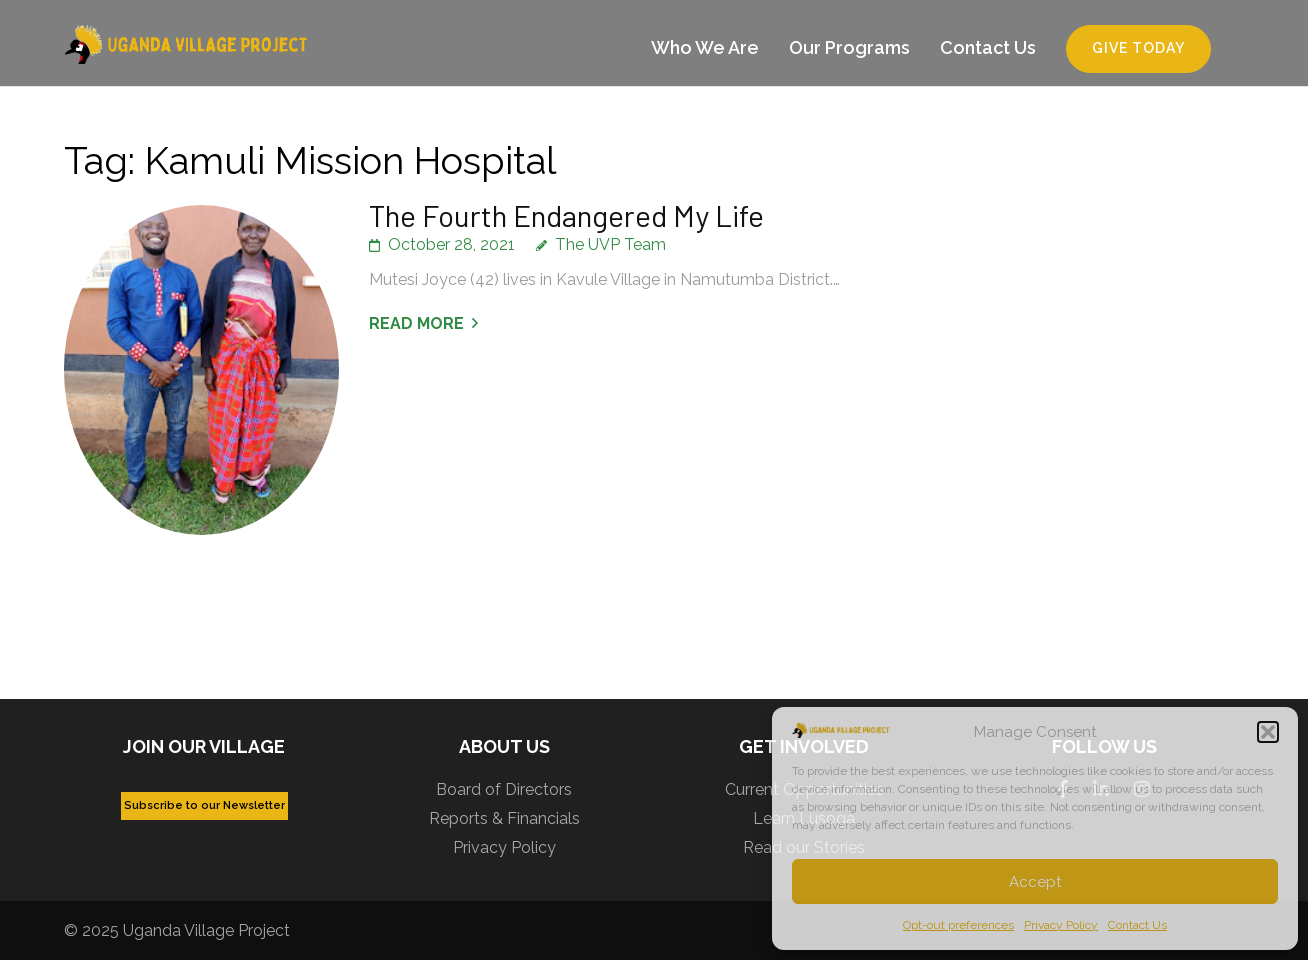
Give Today (1138, 48)
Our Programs (849, 47)
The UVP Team (610, 244)
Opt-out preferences (958, 925)
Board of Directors (504, 789)
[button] (1268, 732)
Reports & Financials (504, 818)
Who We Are (705, 47)
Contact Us (1137, 925)
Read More (416, 323)
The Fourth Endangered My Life (566, 215)
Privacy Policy (1061, 925)
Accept (1035, 882)
